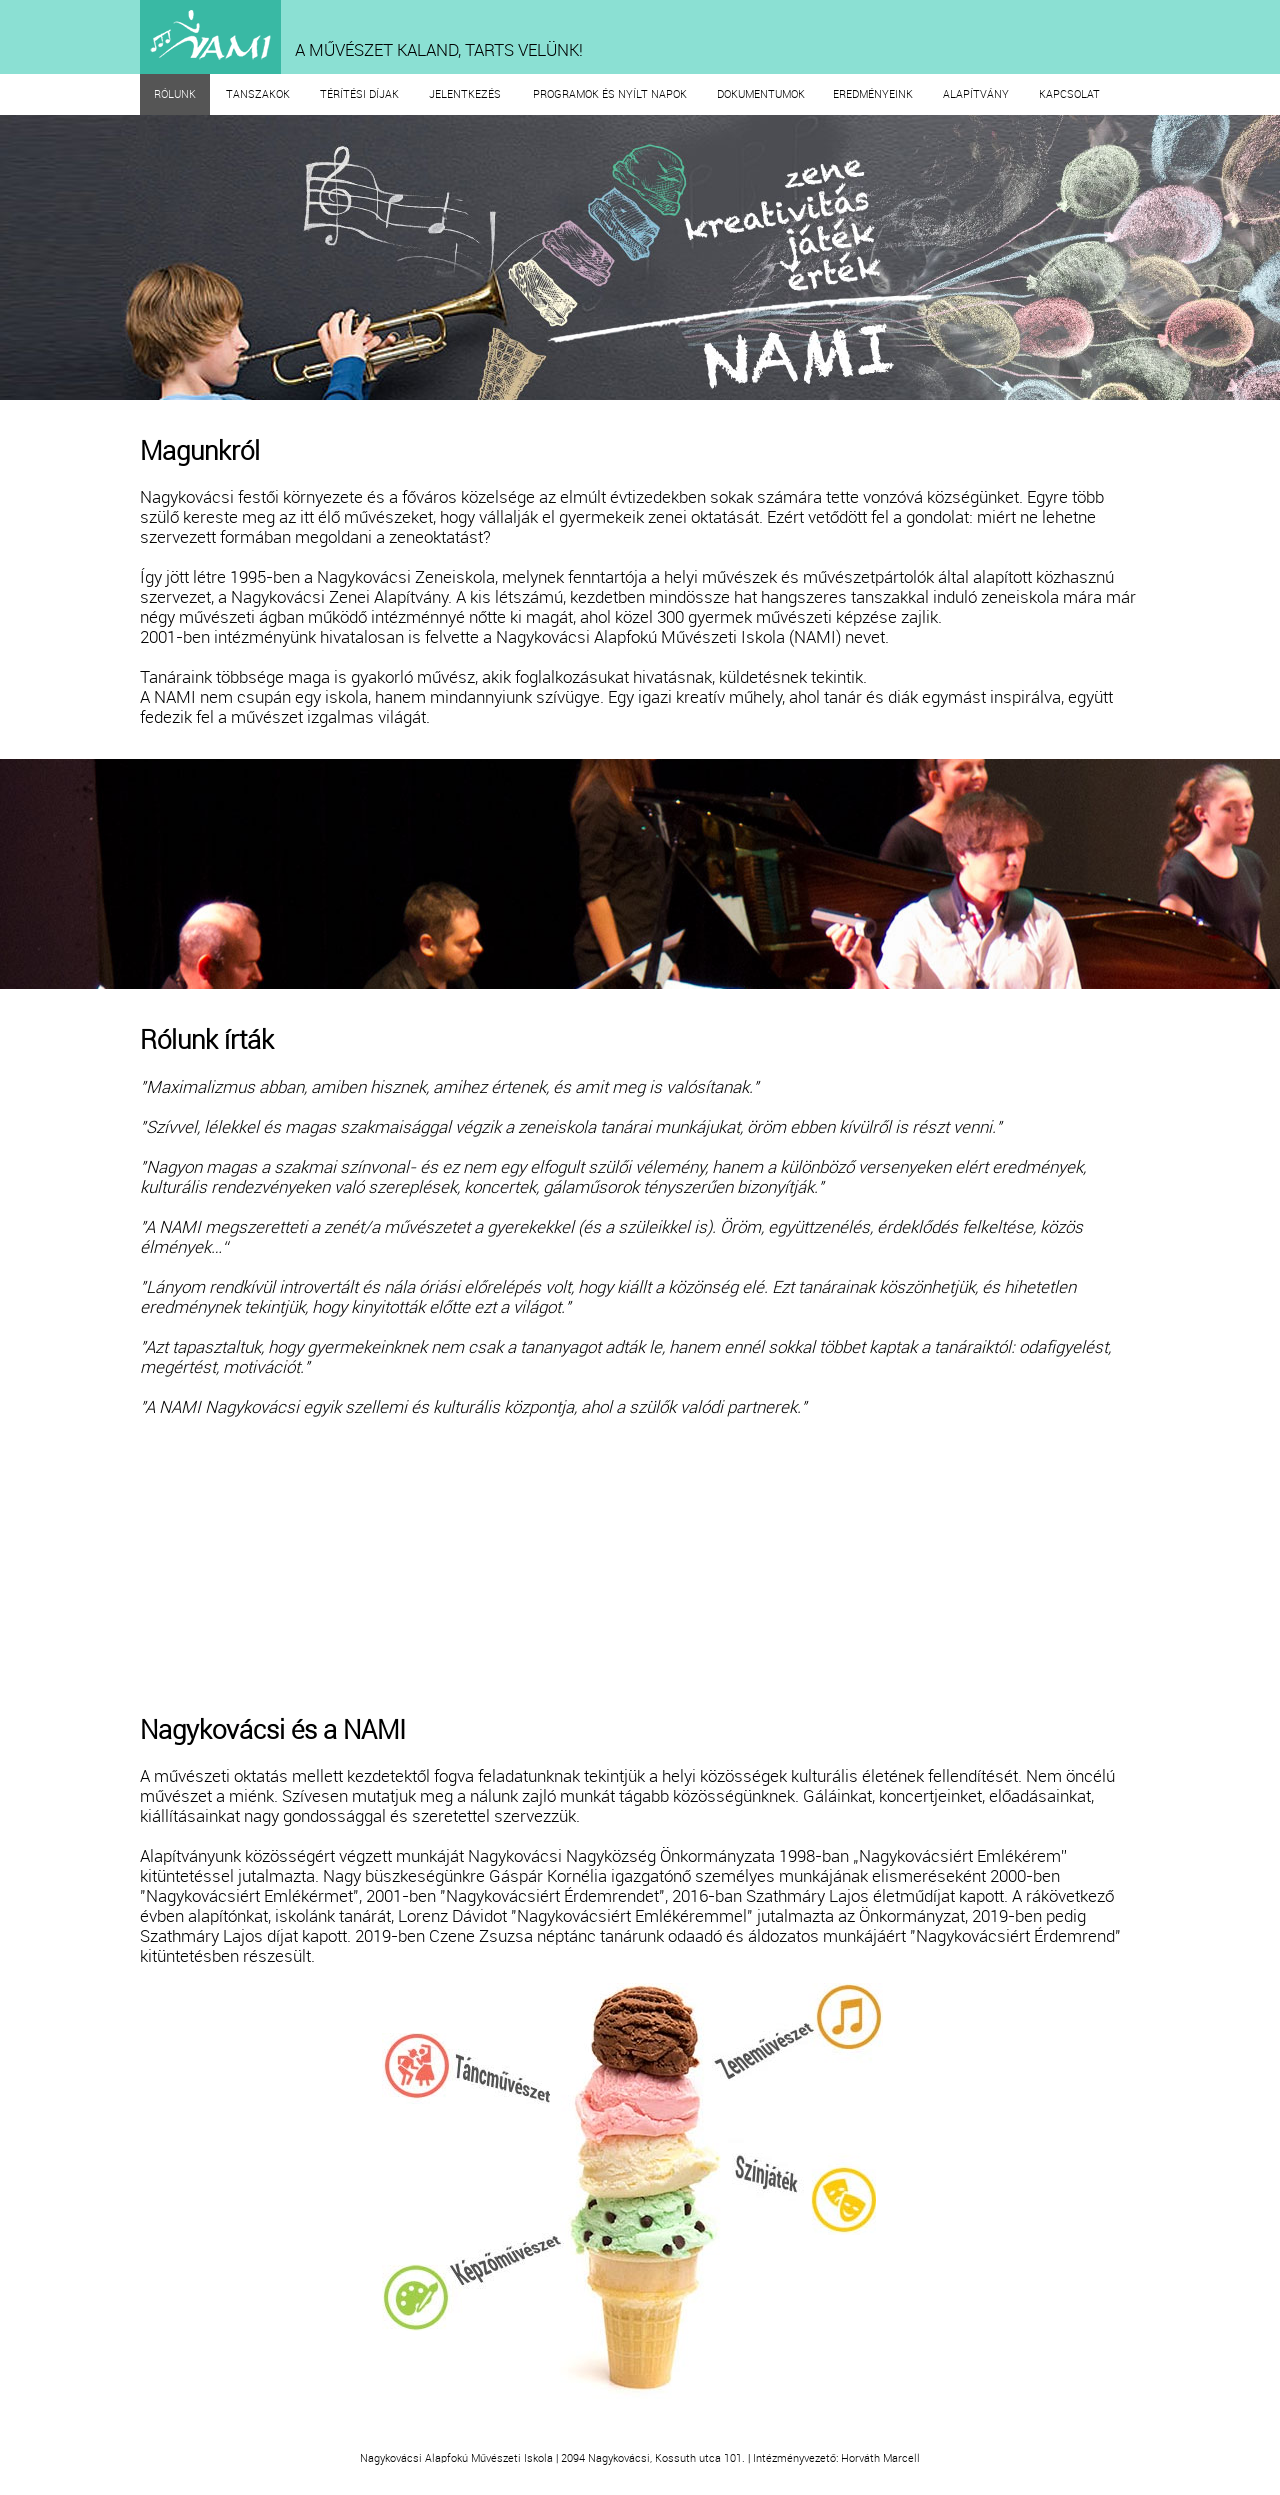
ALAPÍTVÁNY (976, 94)
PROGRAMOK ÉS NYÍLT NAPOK (610, 94)
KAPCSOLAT (1069, 94)
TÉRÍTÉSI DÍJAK (359, 94)
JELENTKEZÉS (465, 94)
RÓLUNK (175, 94)
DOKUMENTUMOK (761, 94)
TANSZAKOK (258, 94)
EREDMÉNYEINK (873, 94)
